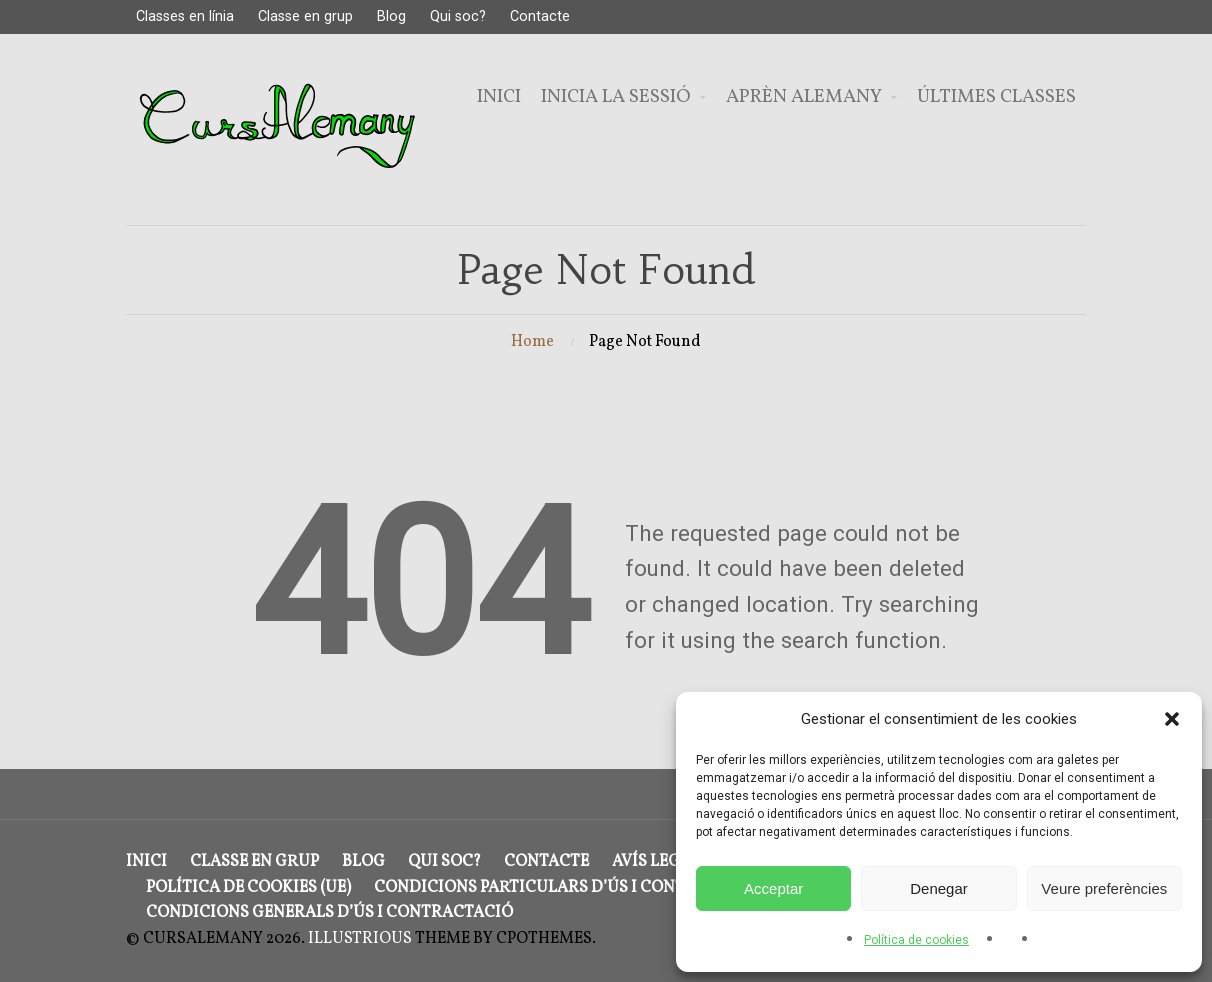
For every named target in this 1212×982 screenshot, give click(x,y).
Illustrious (360, 939)
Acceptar (773, 888)
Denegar (939, 888)
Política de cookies (916, 940)
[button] (1172, 719)
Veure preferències (1104, 888)
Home (532, 342)
